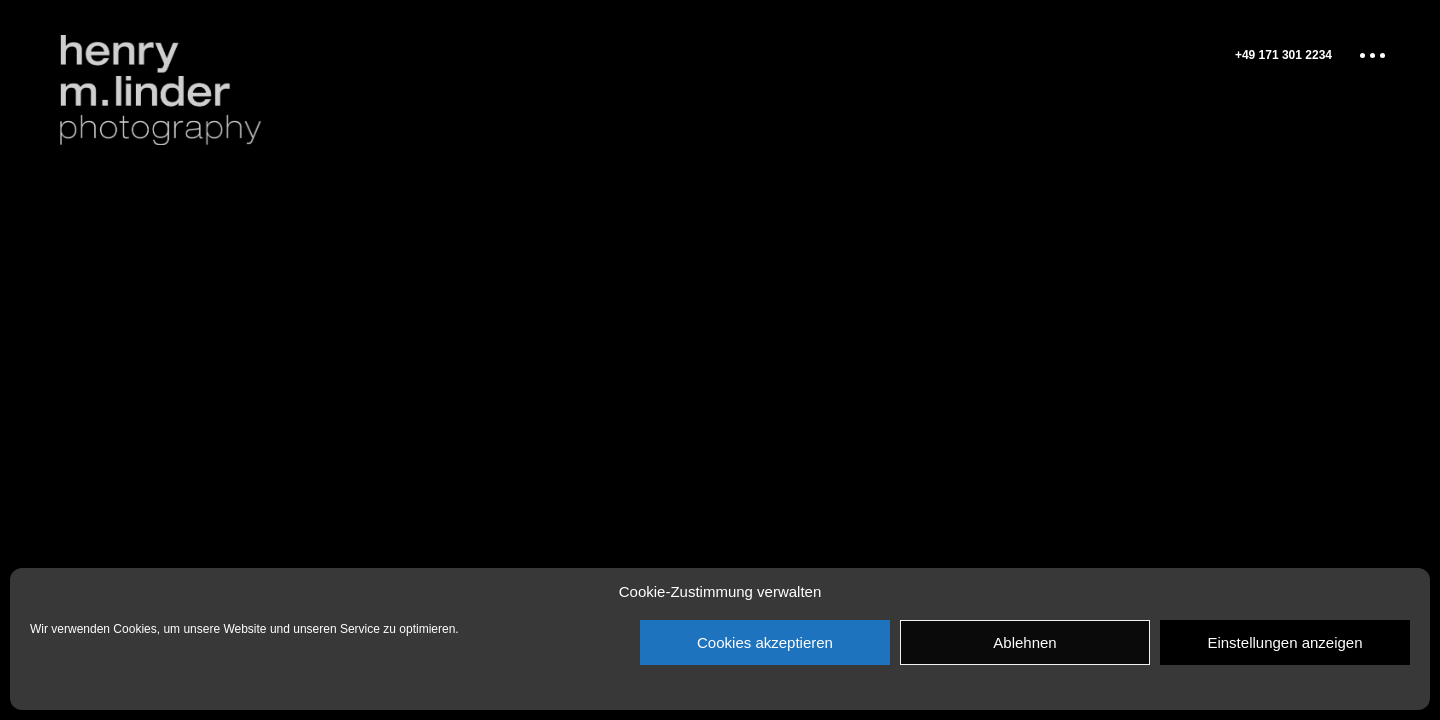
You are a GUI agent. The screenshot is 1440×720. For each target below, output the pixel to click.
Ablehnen (1024, 642)
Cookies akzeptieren (765, 642)
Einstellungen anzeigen (1284, 642)
